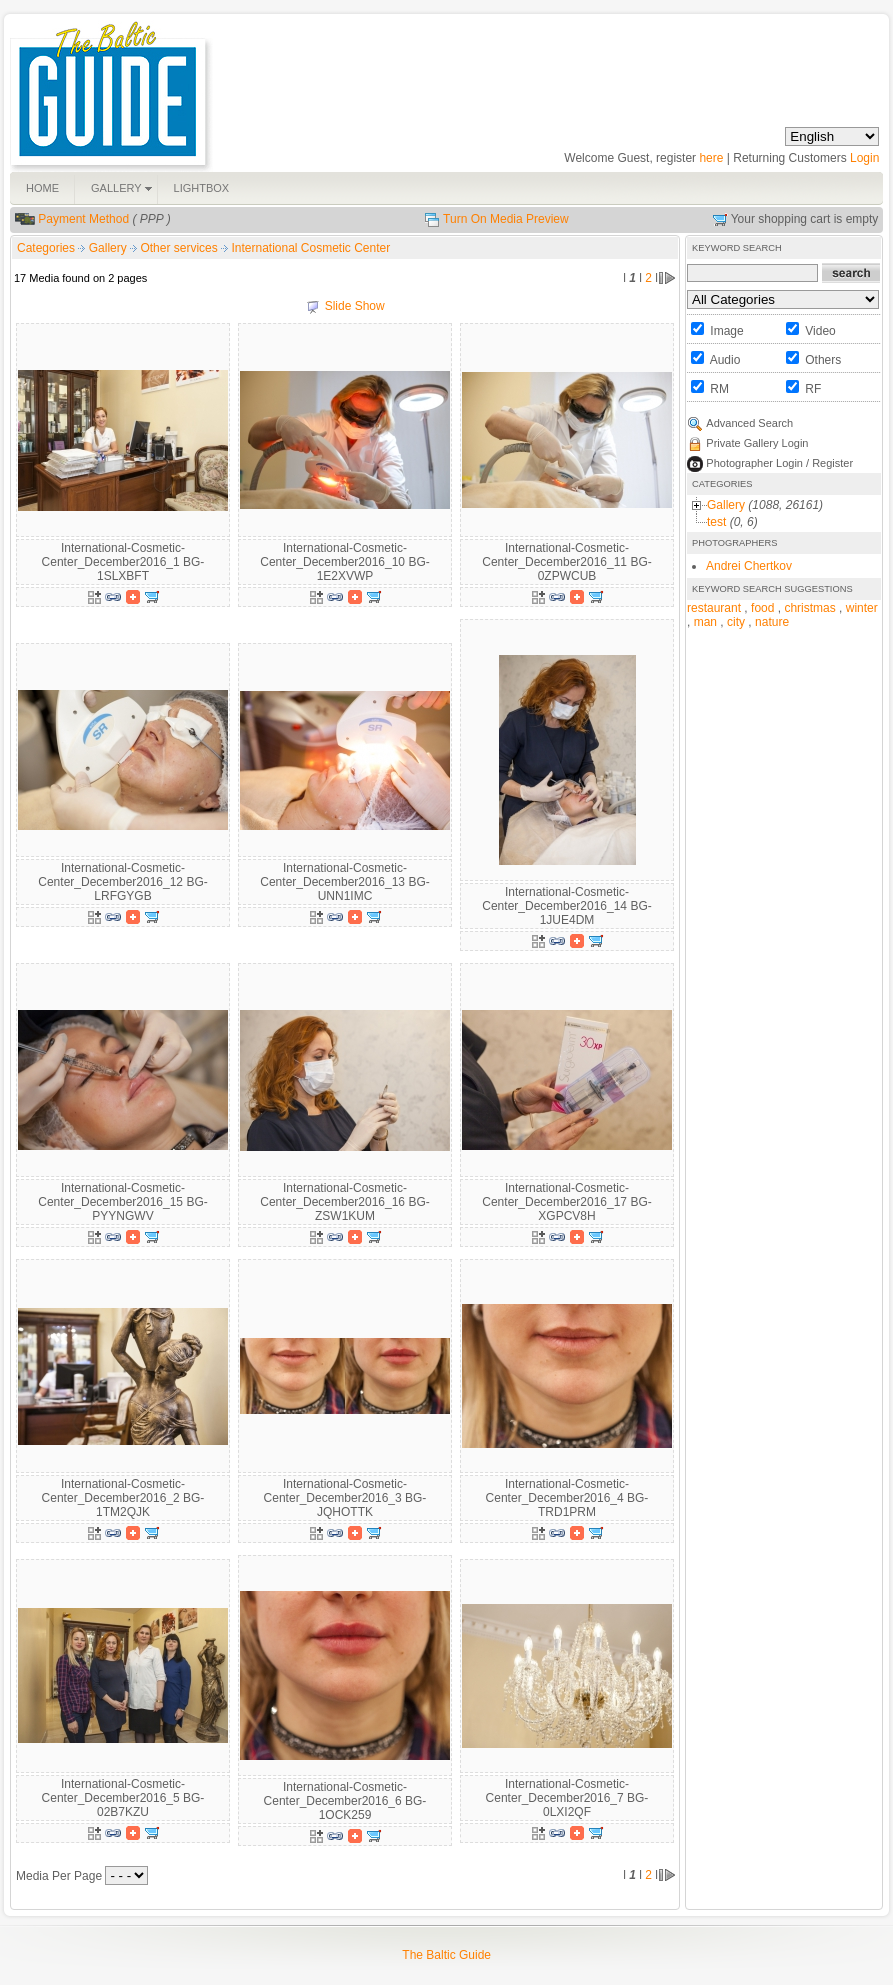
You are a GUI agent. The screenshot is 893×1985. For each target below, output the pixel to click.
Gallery (109, 248)
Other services (180, 248)
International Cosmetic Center (310, 248)
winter (862, 608)
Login (864, 158)
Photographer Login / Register (779, 463)
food (762, 608)
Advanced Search (749, 423)
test (716, 522)
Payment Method (83, 219)
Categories (46, 248)
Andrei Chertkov (749, 566)
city (736, 622)
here (711, 158)
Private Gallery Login (757, 443)
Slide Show (355, 306)
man (705, 622)
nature (772, 622)
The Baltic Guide (446, 1955)
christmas (809, 608)
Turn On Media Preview (506, 219)
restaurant (714, 608)
